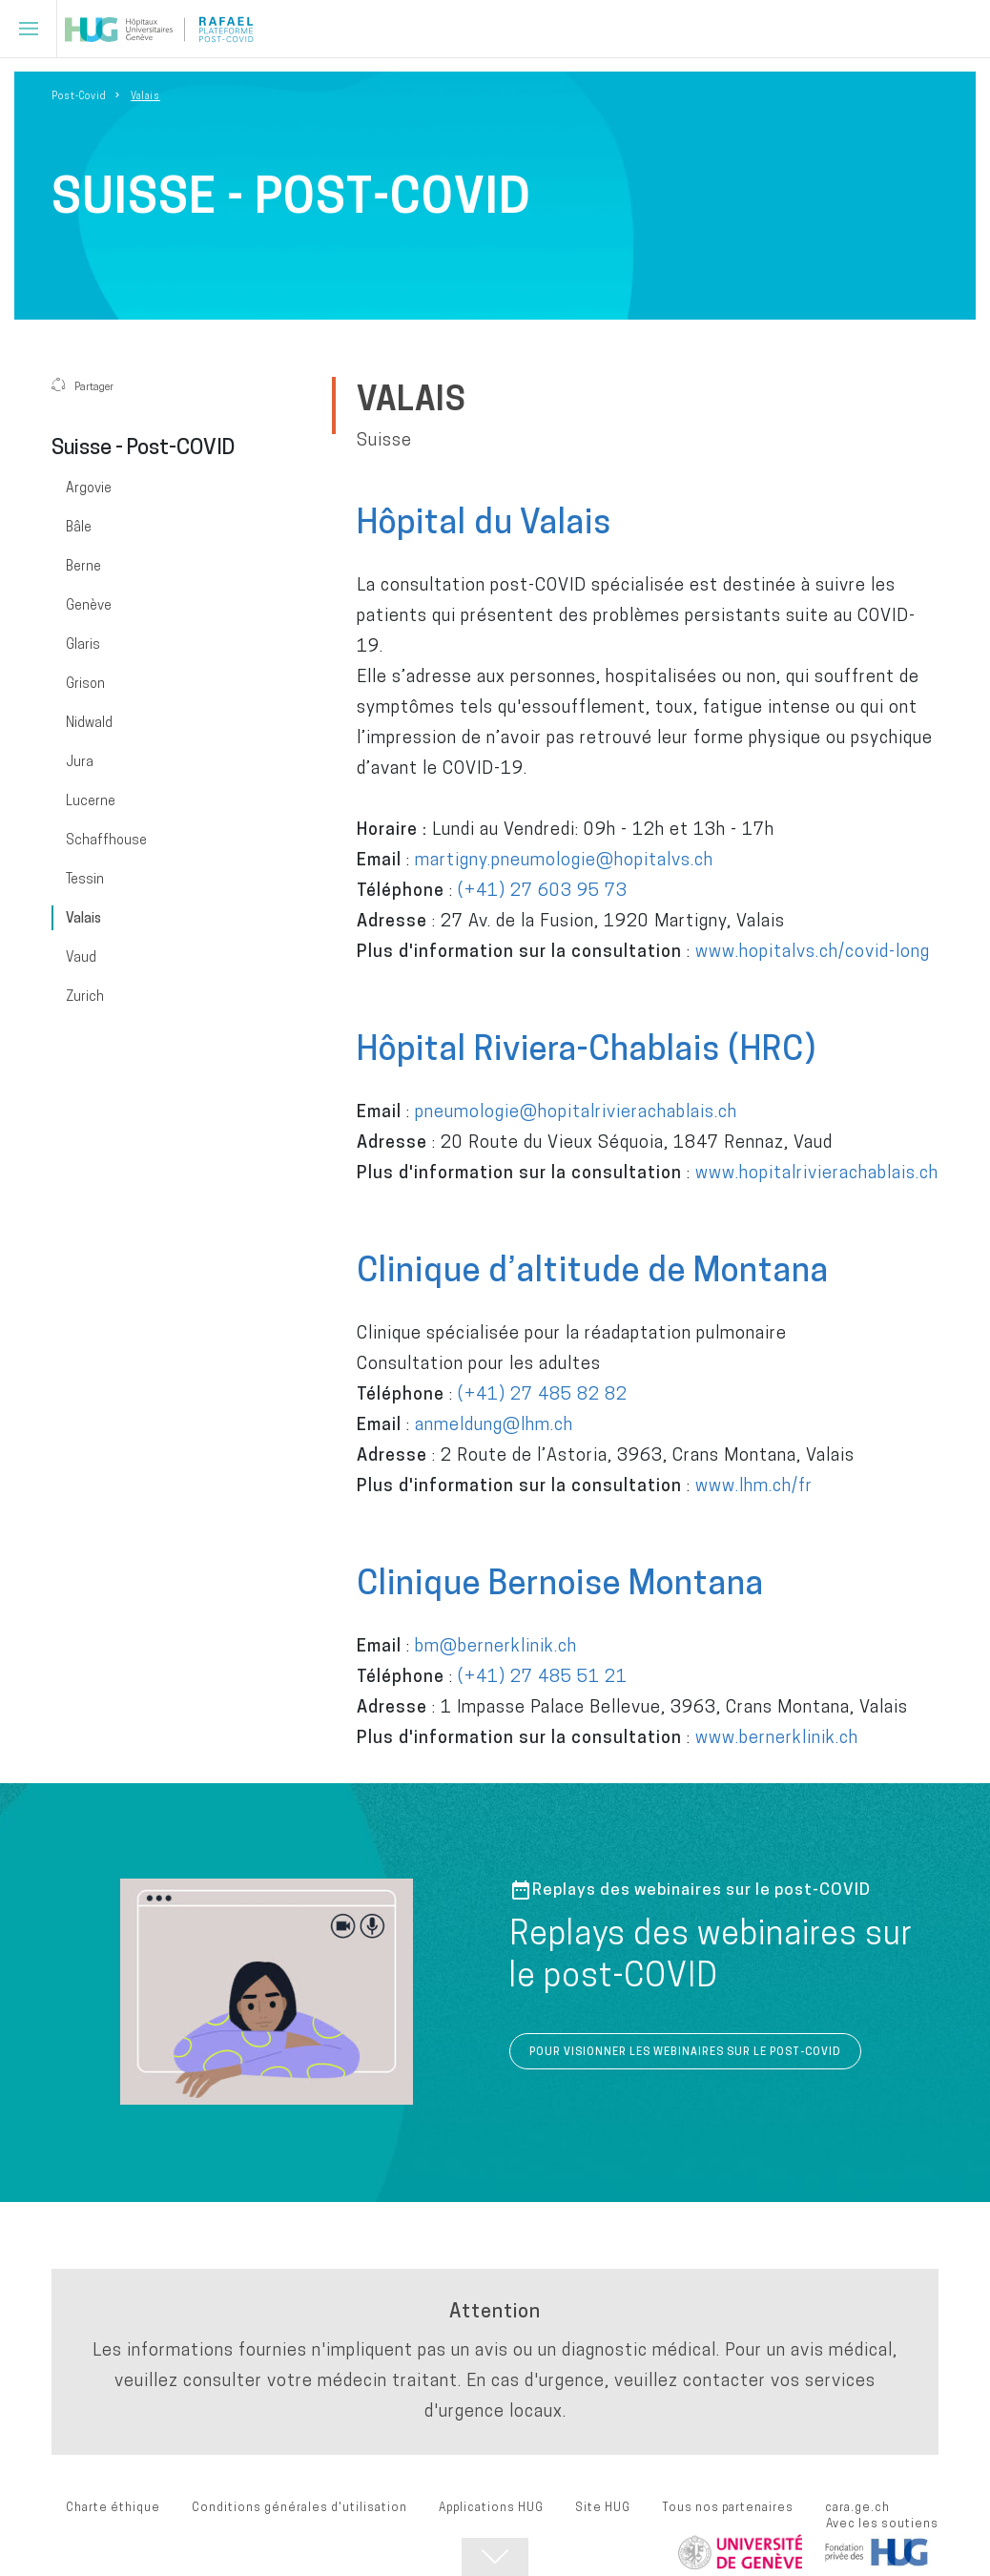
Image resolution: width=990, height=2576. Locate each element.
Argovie (89, 487)
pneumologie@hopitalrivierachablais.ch (576, 1111)
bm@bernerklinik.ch (496, 1645)
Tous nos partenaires (728, 2507)
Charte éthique (113, 2507)
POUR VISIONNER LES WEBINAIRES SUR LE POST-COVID (685, 2051)
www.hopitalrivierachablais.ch (816, 1172)
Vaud (81, 957)
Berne (83, 565)
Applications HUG (491, 2507)
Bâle (79, 526)
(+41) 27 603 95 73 (543, 890)
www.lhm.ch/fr (754, 1485)
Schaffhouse (106, 839)
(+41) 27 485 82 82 (543, 1393)
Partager (82, 386)
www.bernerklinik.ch (776, 1737)
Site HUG (602, 2507)
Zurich (85, 996)
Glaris (83, 644)
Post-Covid (79, 95)
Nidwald (89, 722)
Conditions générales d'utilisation (299, 2507)
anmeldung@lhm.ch (494, 1424)
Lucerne (90, 800)
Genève (89, 605)
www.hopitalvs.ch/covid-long (812, 951)
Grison (85, 683)
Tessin (85, 878)
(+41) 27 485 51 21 (543, 1676)
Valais (83, 917)
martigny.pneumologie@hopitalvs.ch (564, 859)
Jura (79, 761)
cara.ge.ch (857, 2507)
